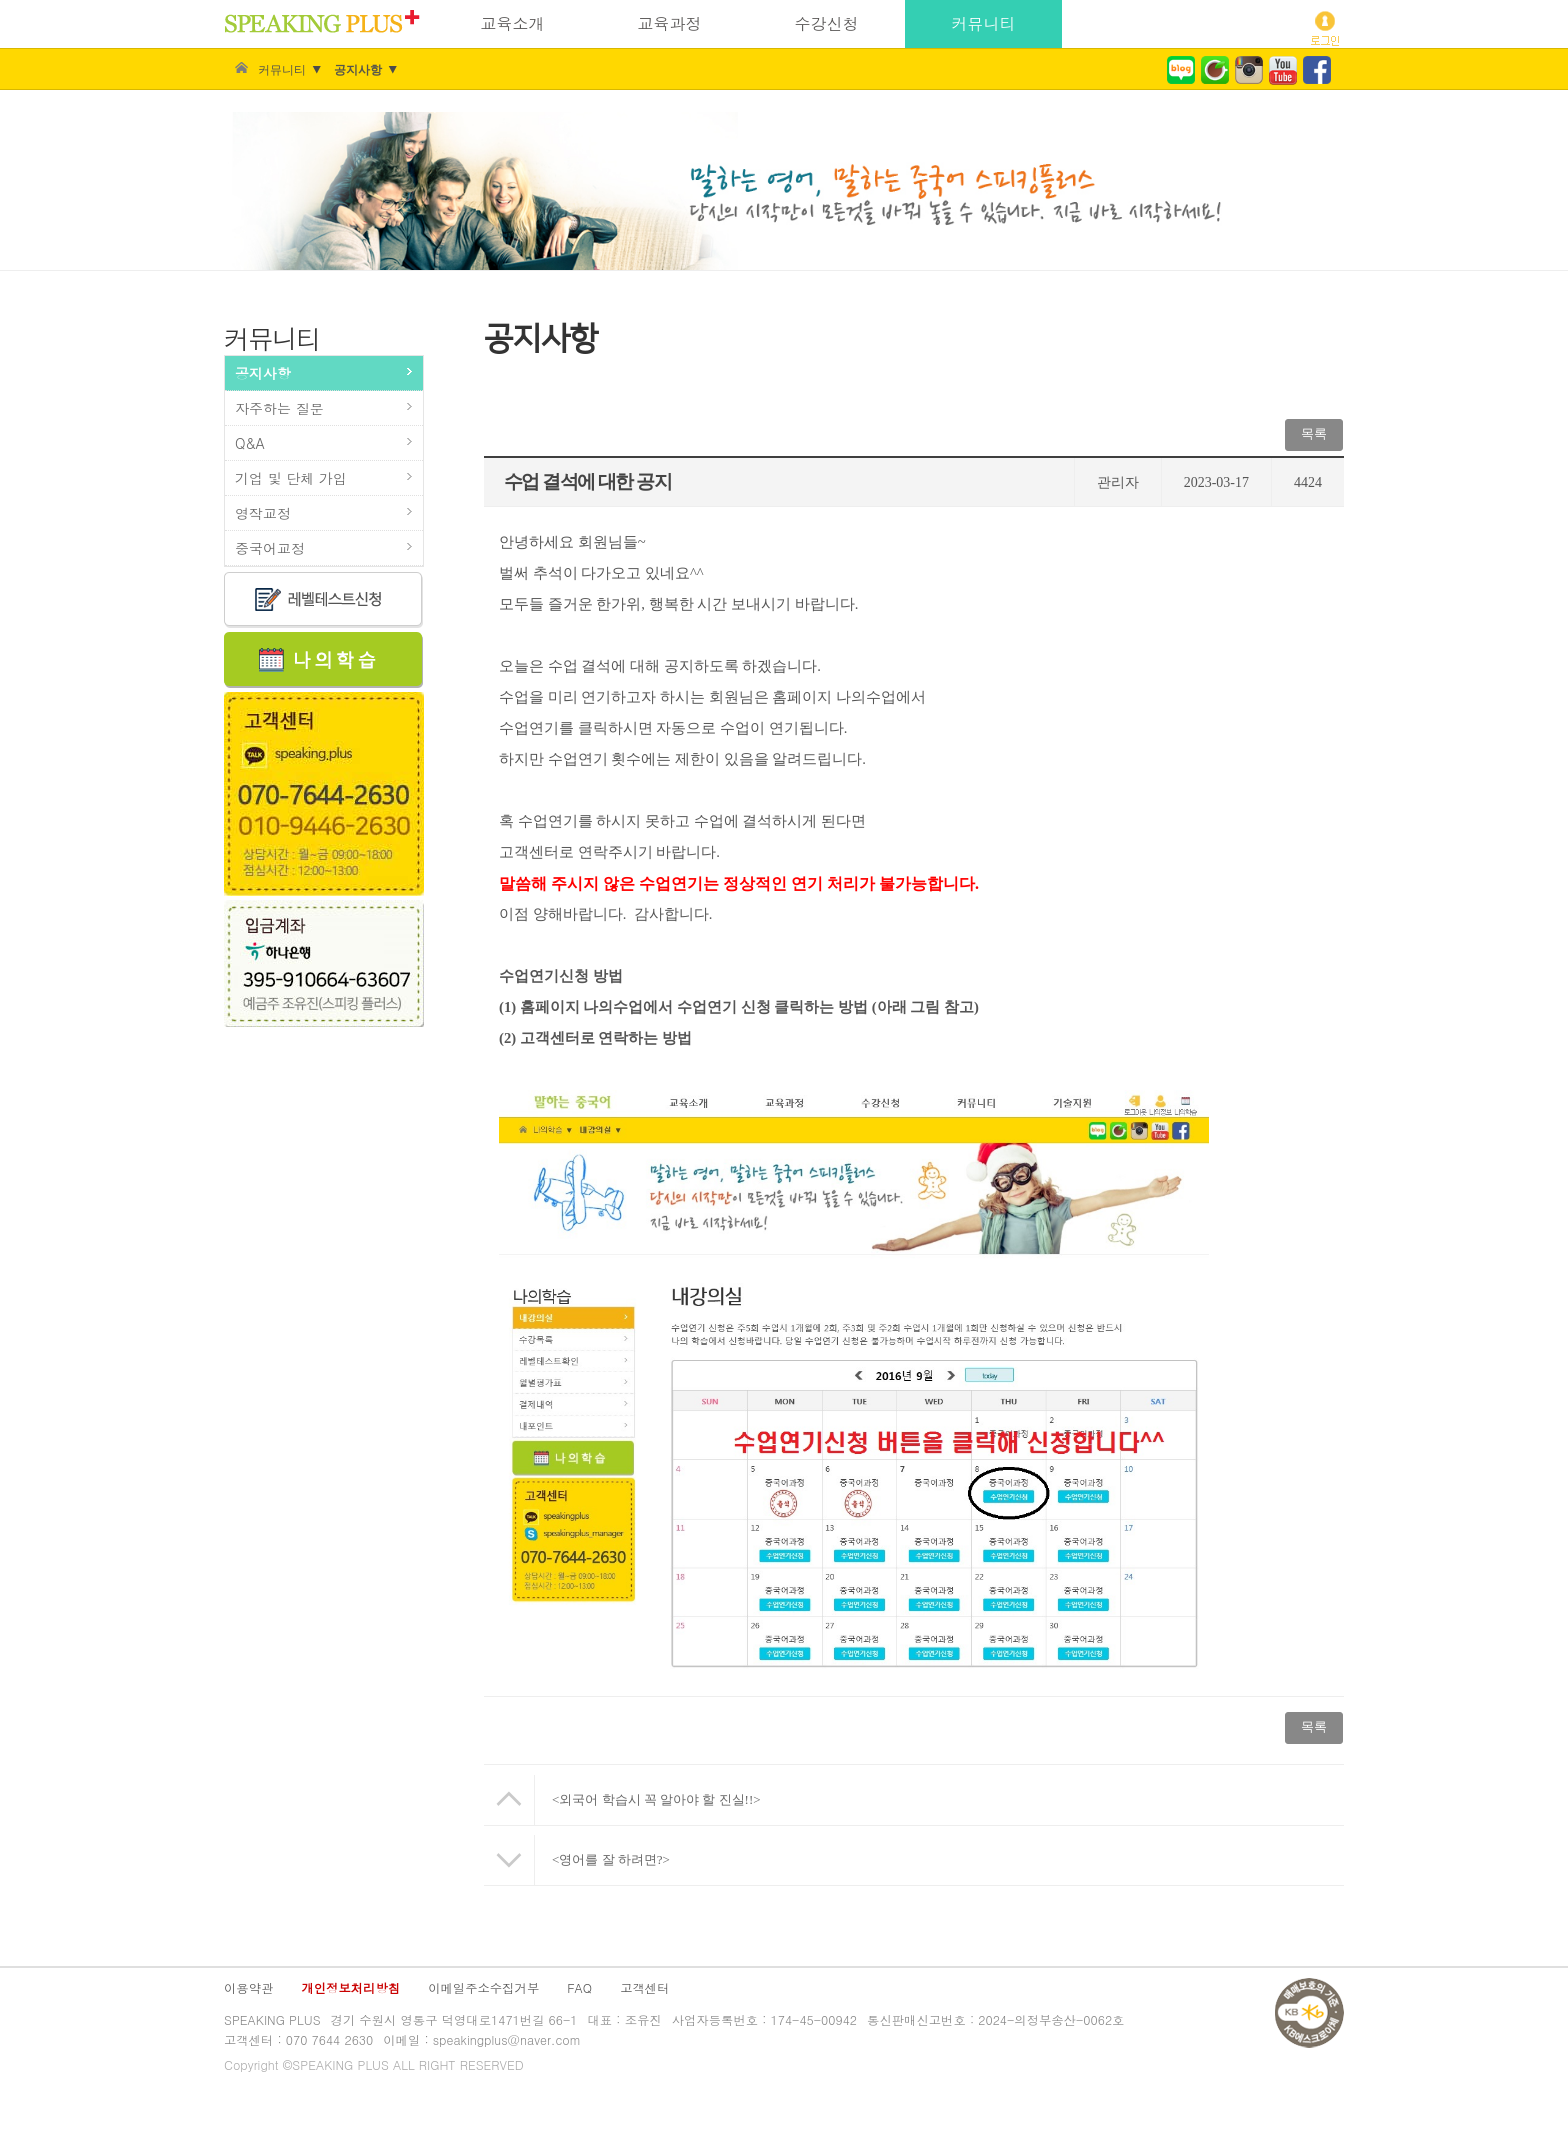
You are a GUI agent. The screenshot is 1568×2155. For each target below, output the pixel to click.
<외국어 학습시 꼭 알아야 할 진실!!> (656, 1799)
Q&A (250, 443)
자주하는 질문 (279, 408)
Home (241, 70)
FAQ (579, 1988)
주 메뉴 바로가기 (0, 0)
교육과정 (670, 23)
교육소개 (513, 23)
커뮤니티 (984, 23)
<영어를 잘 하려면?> (611, 1859)
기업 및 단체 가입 (291, 478)
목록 (1314, 433)
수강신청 (827, 23)
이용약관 (248, 1988)
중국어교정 (270, 548)
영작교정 (263, 513)
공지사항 (358, 70)
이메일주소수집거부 (483, 1988)
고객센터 (644, 1988)
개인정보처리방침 (350, 1988)
